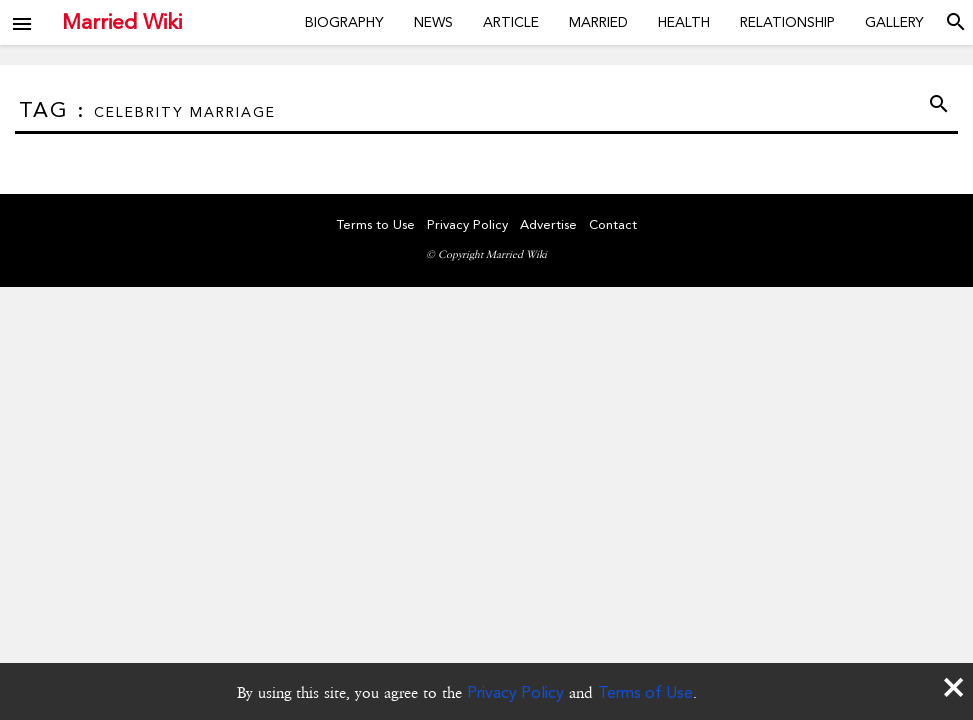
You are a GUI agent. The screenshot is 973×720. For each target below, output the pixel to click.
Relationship (787, 22)
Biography (344, 22)
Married (598, 22)
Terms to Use (376, 224)
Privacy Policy (515, 692)
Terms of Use (645, 692)
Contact (613, 224)
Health (684, 22)
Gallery (894, 22)
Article (511, 22)
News (433, 22)
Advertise (548, 224)
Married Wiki (122, 22)
